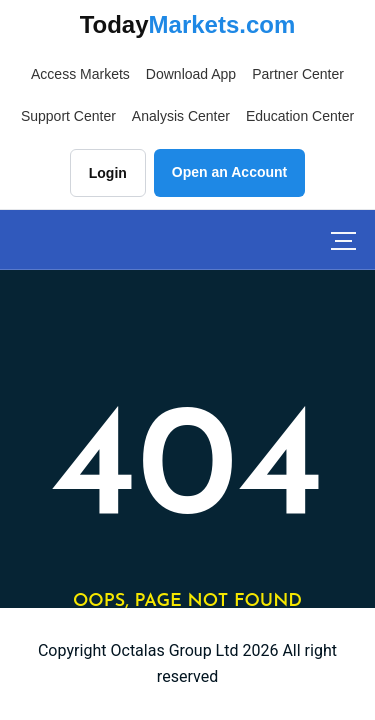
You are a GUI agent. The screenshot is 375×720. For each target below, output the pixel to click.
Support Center (68, 116)
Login (108, 173)
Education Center (300, 116)
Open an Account (229, 172)
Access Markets (80, 74)
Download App (191, 74)
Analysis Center (181, 116)
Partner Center (298, 74)
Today (188, 24)
